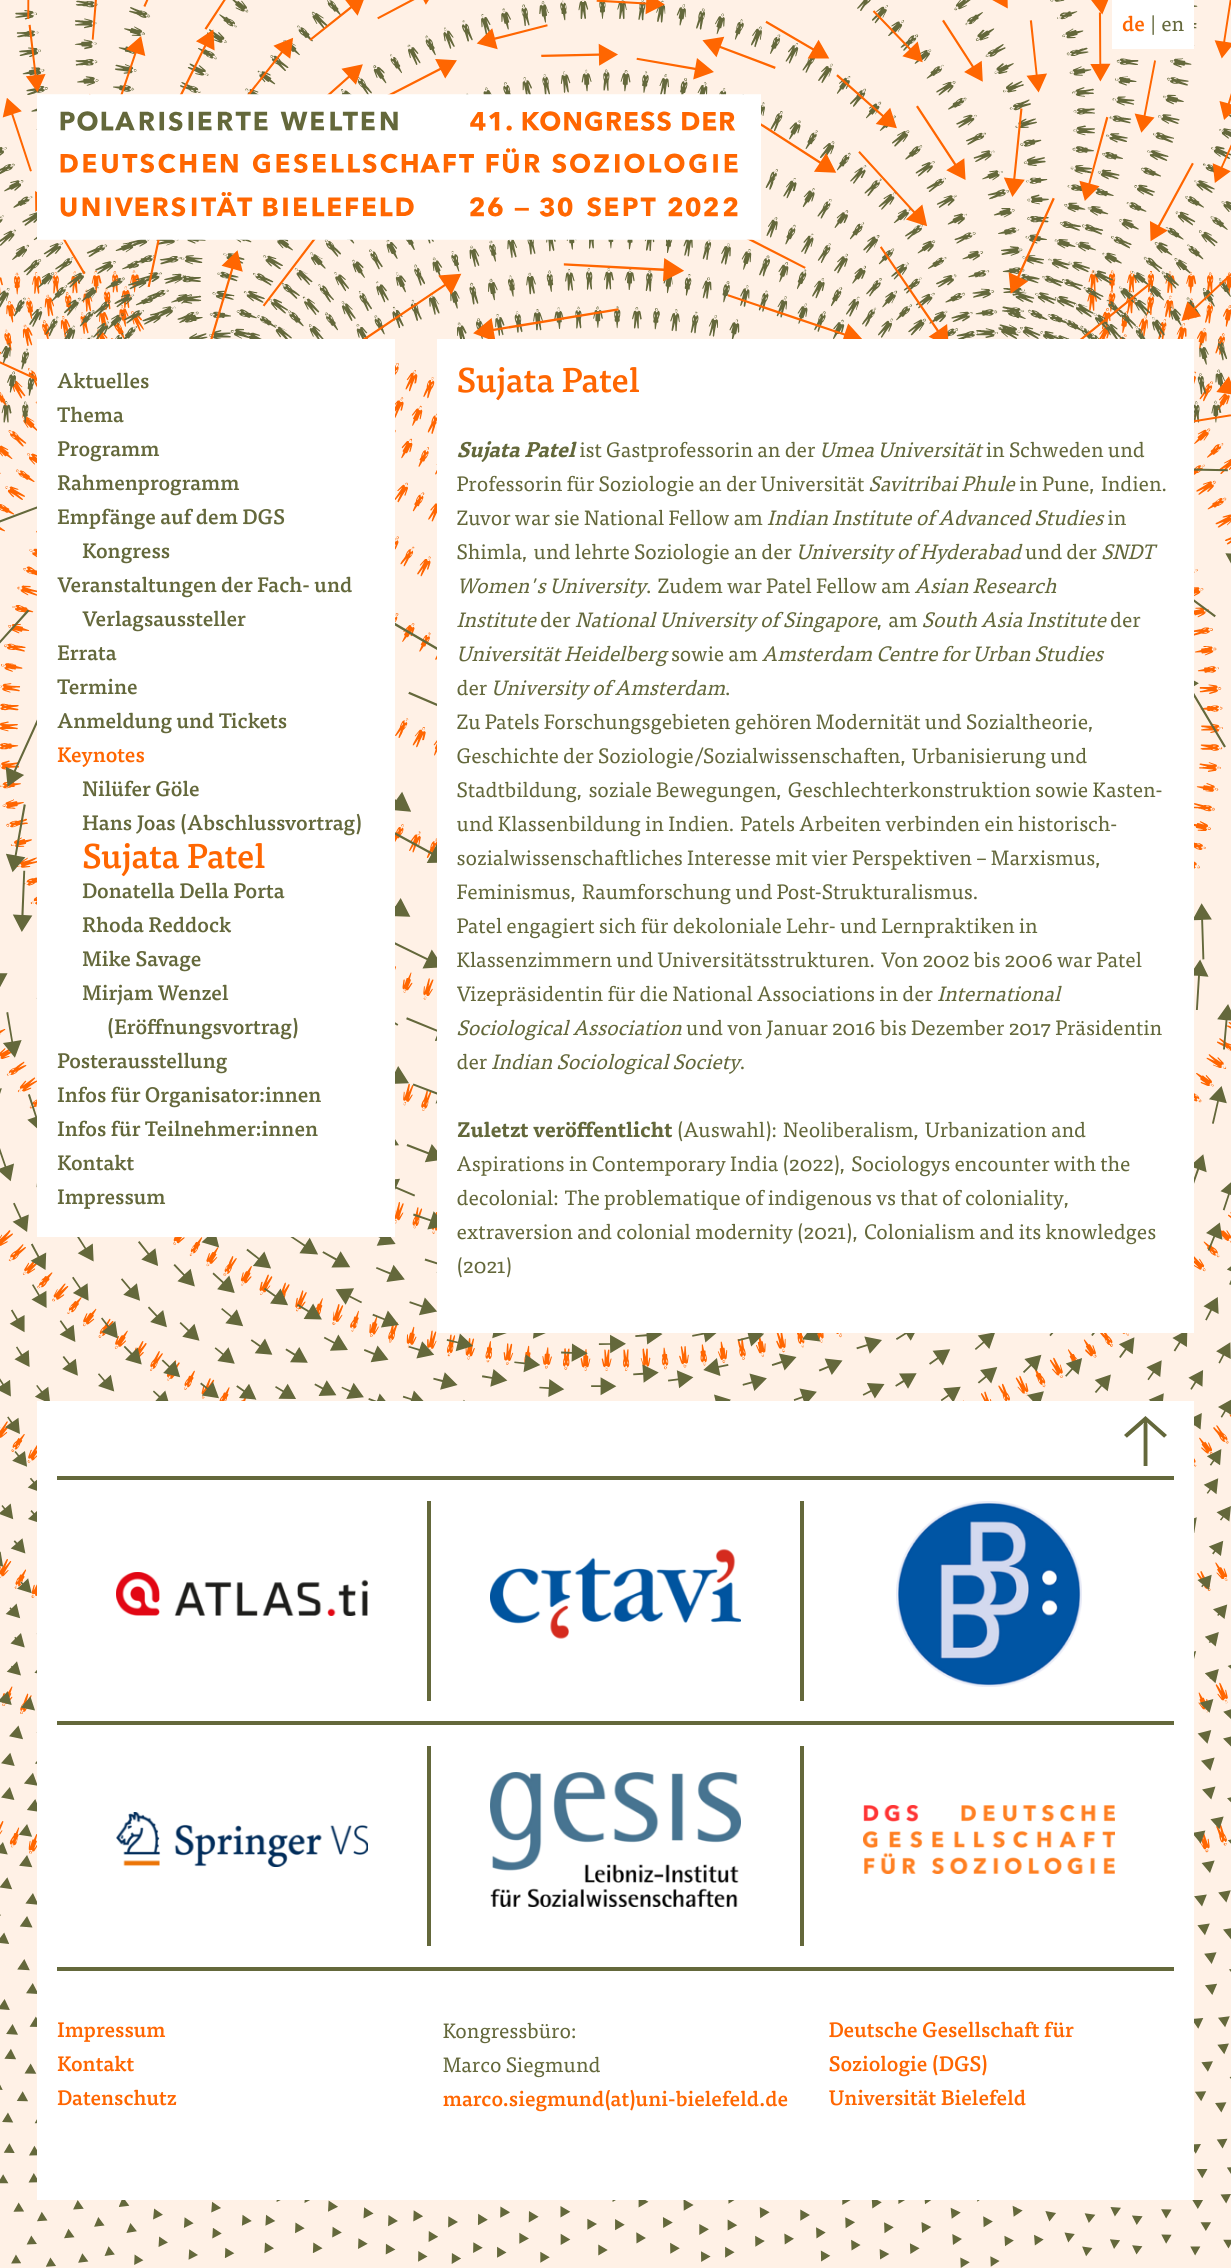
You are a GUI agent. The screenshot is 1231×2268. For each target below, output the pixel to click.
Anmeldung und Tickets (184, 724)
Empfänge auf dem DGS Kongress (183, 537)
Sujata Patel (186, 860)
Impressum (124, 1200)
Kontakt (108, 1166)
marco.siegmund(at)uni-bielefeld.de (616, 2102)
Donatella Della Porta (196, 894)
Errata (99, 656)
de (1133, 27)
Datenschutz (117, 2101)
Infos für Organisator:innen (201, 1098)
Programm (121, 452)
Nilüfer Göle (153, 792)
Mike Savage (154, 962)
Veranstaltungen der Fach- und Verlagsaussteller (217, 605)
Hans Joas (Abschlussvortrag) (234, 826)
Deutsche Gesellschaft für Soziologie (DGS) (950, 2050)
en (1172, 26)
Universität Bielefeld (927, 2101)
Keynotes (113, 758)
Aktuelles (115, 384)
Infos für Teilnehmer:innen (200, 1132)
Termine (110, 690)
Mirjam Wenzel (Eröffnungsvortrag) (203, 1013)
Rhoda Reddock (169, 928)
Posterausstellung (154, 1064)
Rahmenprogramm (161, 486)
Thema (103, 418)
